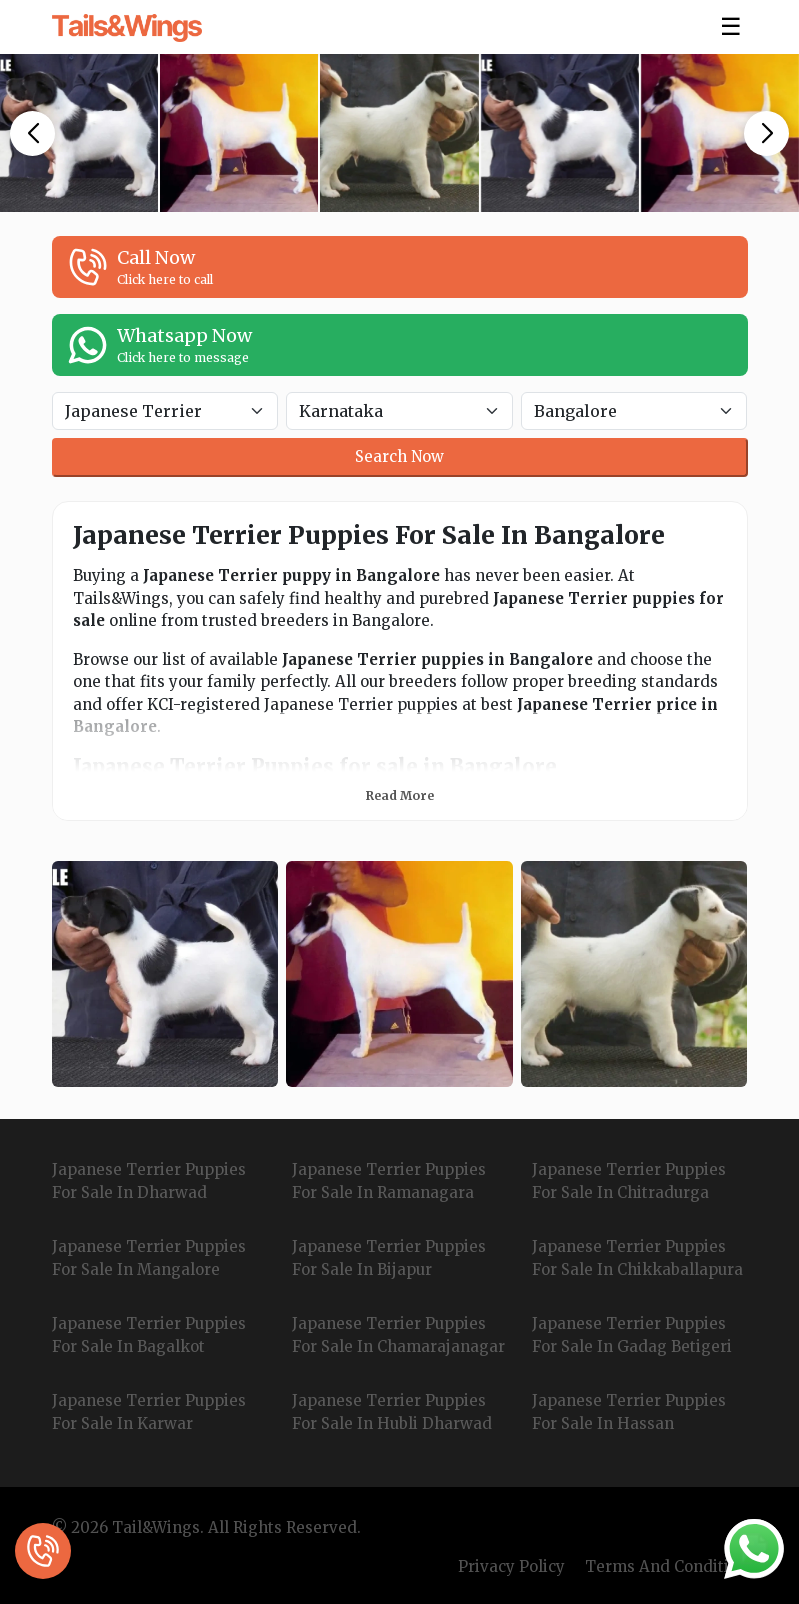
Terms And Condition (666, 1566)
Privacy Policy (511, 1566)
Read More (400, 795)
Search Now (399, 456)
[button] (32, 133)
